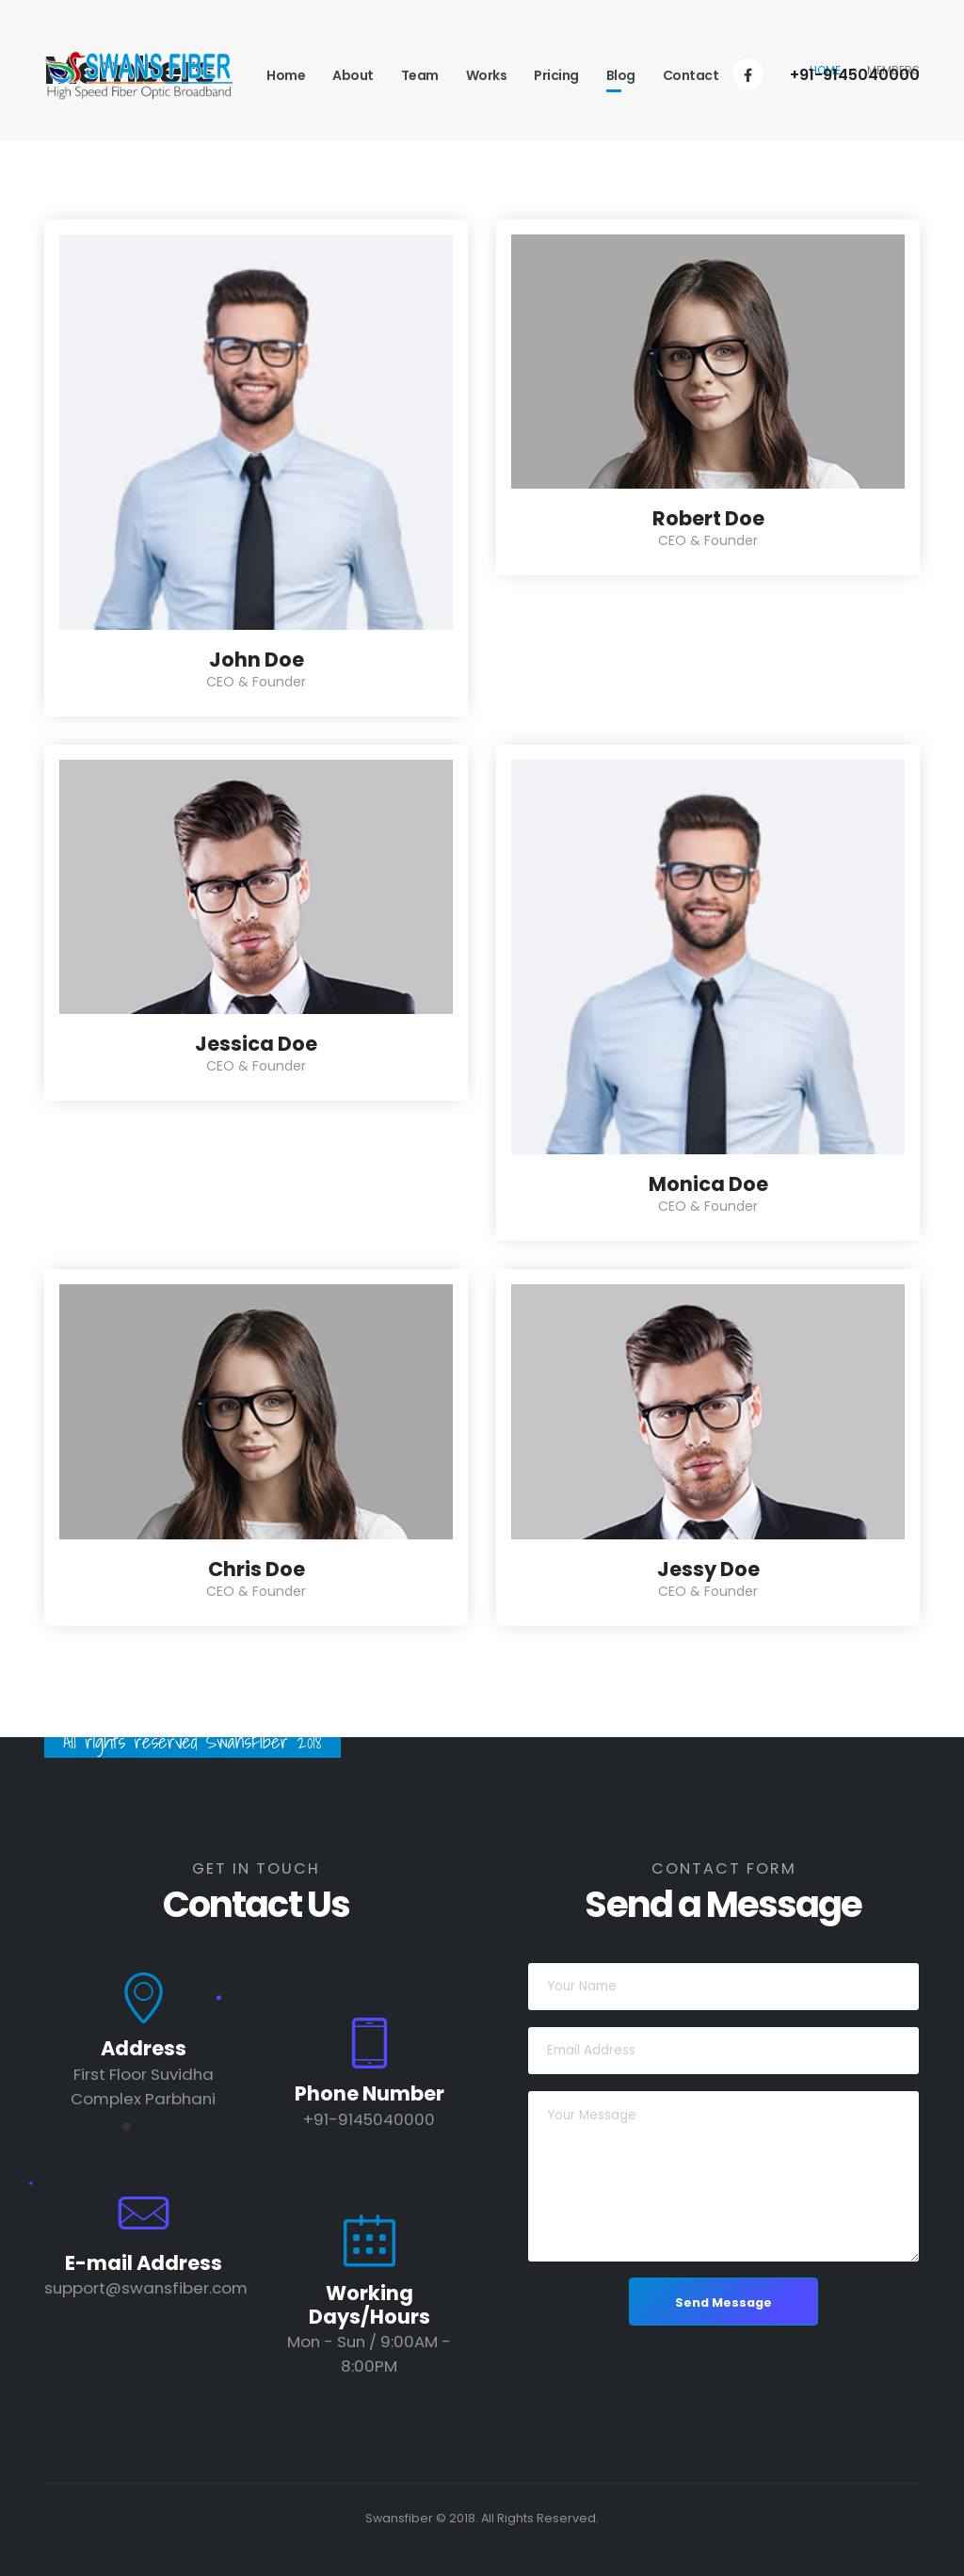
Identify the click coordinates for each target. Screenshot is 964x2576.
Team (420, 75)
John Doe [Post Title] (256, 659)
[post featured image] (256, 432)
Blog (620, 75)
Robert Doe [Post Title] (708, 518)
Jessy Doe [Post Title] (708, 1569)
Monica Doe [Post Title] (708, 1184)
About (353, 75)
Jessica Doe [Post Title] (256, 1043)
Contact (691, 75)
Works (486, 75)
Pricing (556, 75)
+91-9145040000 (855, 75)
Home (285, 75)
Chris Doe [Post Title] (256, 1569)
